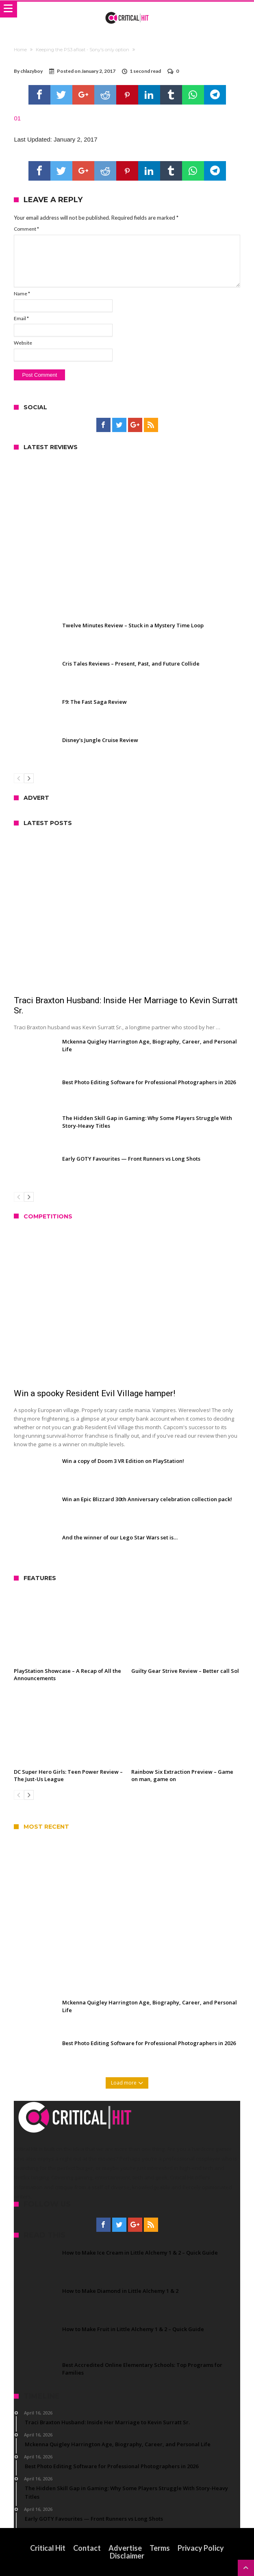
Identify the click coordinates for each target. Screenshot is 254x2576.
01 (17, 118)
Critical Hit (47, 2547)
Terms (160, 2547)
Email (21, 318)
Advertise (125, 2547)
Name (22, 293)
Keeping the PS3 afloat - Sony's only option (82, 49)
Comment (26, 229)
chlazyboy (31, 71)
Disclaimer (127, 2555)
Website (23, 343)
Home (20, 49)
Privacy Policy (201, 2547)
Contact (87, 2547)
